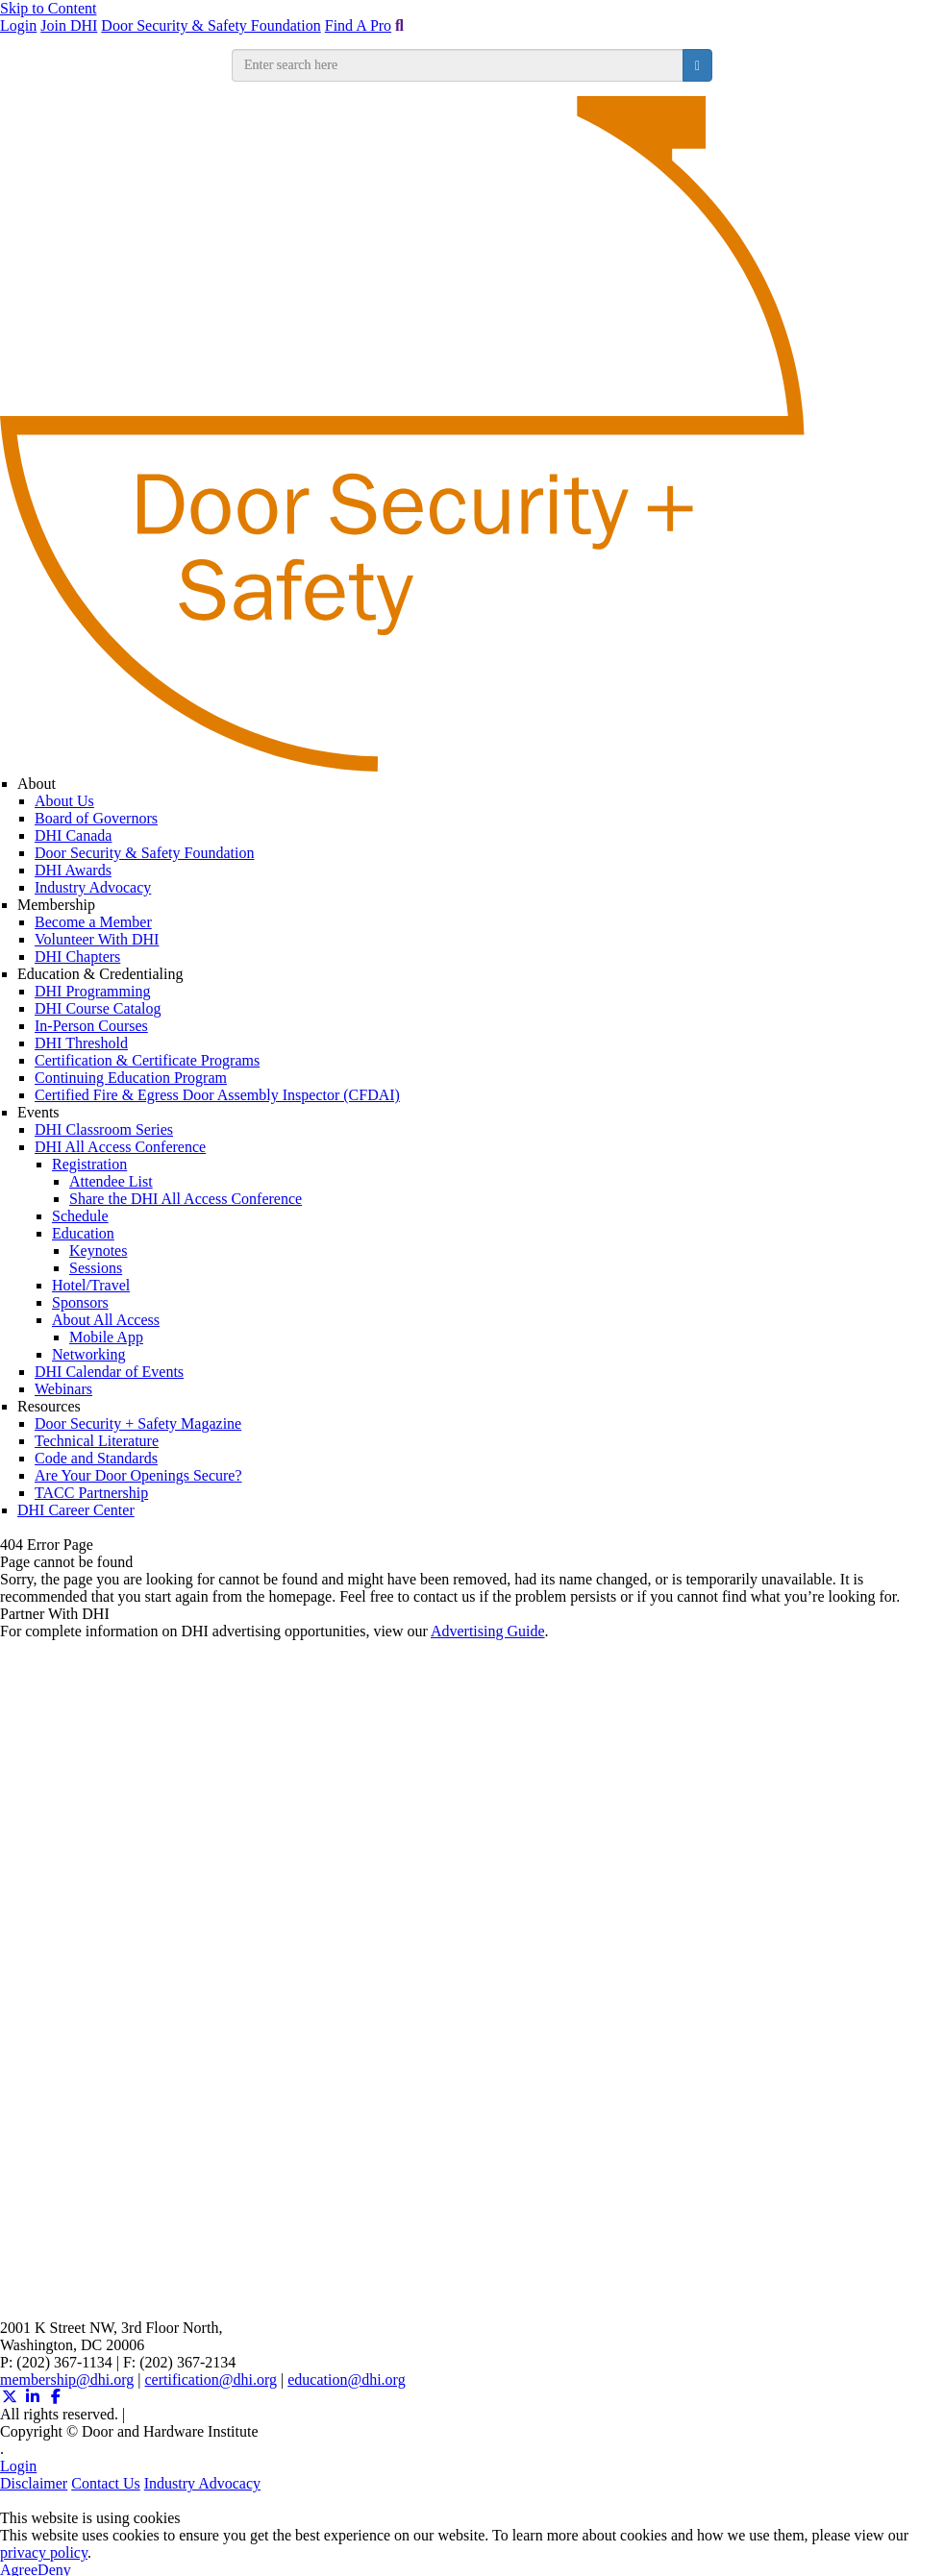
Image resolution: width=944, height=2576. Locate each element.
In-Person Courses (91, 1026)
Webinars (63, 1389)
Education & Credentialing (100, 974)
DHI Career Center (76, 1510)
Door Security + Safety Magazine (138, 1423)
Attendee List (111, 1181)
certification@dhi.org (211, 2379)
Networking (88, 1354)
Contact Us (105, 2483)
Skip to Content (48, 8)
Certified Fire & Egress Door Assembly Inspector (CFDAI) (217, 1095)
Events (38, 1112)
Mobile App (106, 1337)
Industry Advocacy (93, 887)
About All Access (106, 1320)
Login (18, 25)
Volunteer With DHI (97, 939)
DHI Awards (73, 870)
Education (83, 1233)
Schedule (80, 1216)
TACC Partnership (91, 1492)
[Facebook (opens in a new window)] (55, 2397)
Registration (89, 1164)
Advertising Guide (488, 1631)
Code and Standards (96, 1458)
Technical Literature (97, 1441)
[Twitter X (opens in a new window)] (9, 2397)
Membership (56, 904)
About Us (64, 801)
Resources (49, 1406)
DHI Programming (92, 991)
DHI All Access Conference (120, 1147)
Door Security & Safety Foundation (210, 25)
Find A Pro (358, 25)
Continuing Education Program (131, 1077)
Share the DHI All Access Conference (185, 1198)
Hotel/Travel (91, 1285)
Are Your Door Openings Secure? (138, 1475)
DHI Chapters (77, 956)
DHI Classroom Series (104, 1129)
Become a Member (93, 922)
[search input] (457, 65)
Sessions (95, 1268)
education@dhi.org (346, 2379)
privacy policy (43, 2552)
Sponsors (80, 1302)
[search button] (697, 65)
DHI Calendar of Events (109, 1371)
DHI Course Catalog (98, 1008)
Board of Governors (96, 818)
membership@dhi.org (67, 2379)
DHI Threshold (81, 1043)
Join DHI (68, 25)
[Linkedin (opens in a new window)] (32, 2397)
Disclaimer (33, 2483)
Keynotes (98, 1250)
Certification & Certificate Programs (147, 1060)
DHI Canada (73, 835)
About (36, 783)
